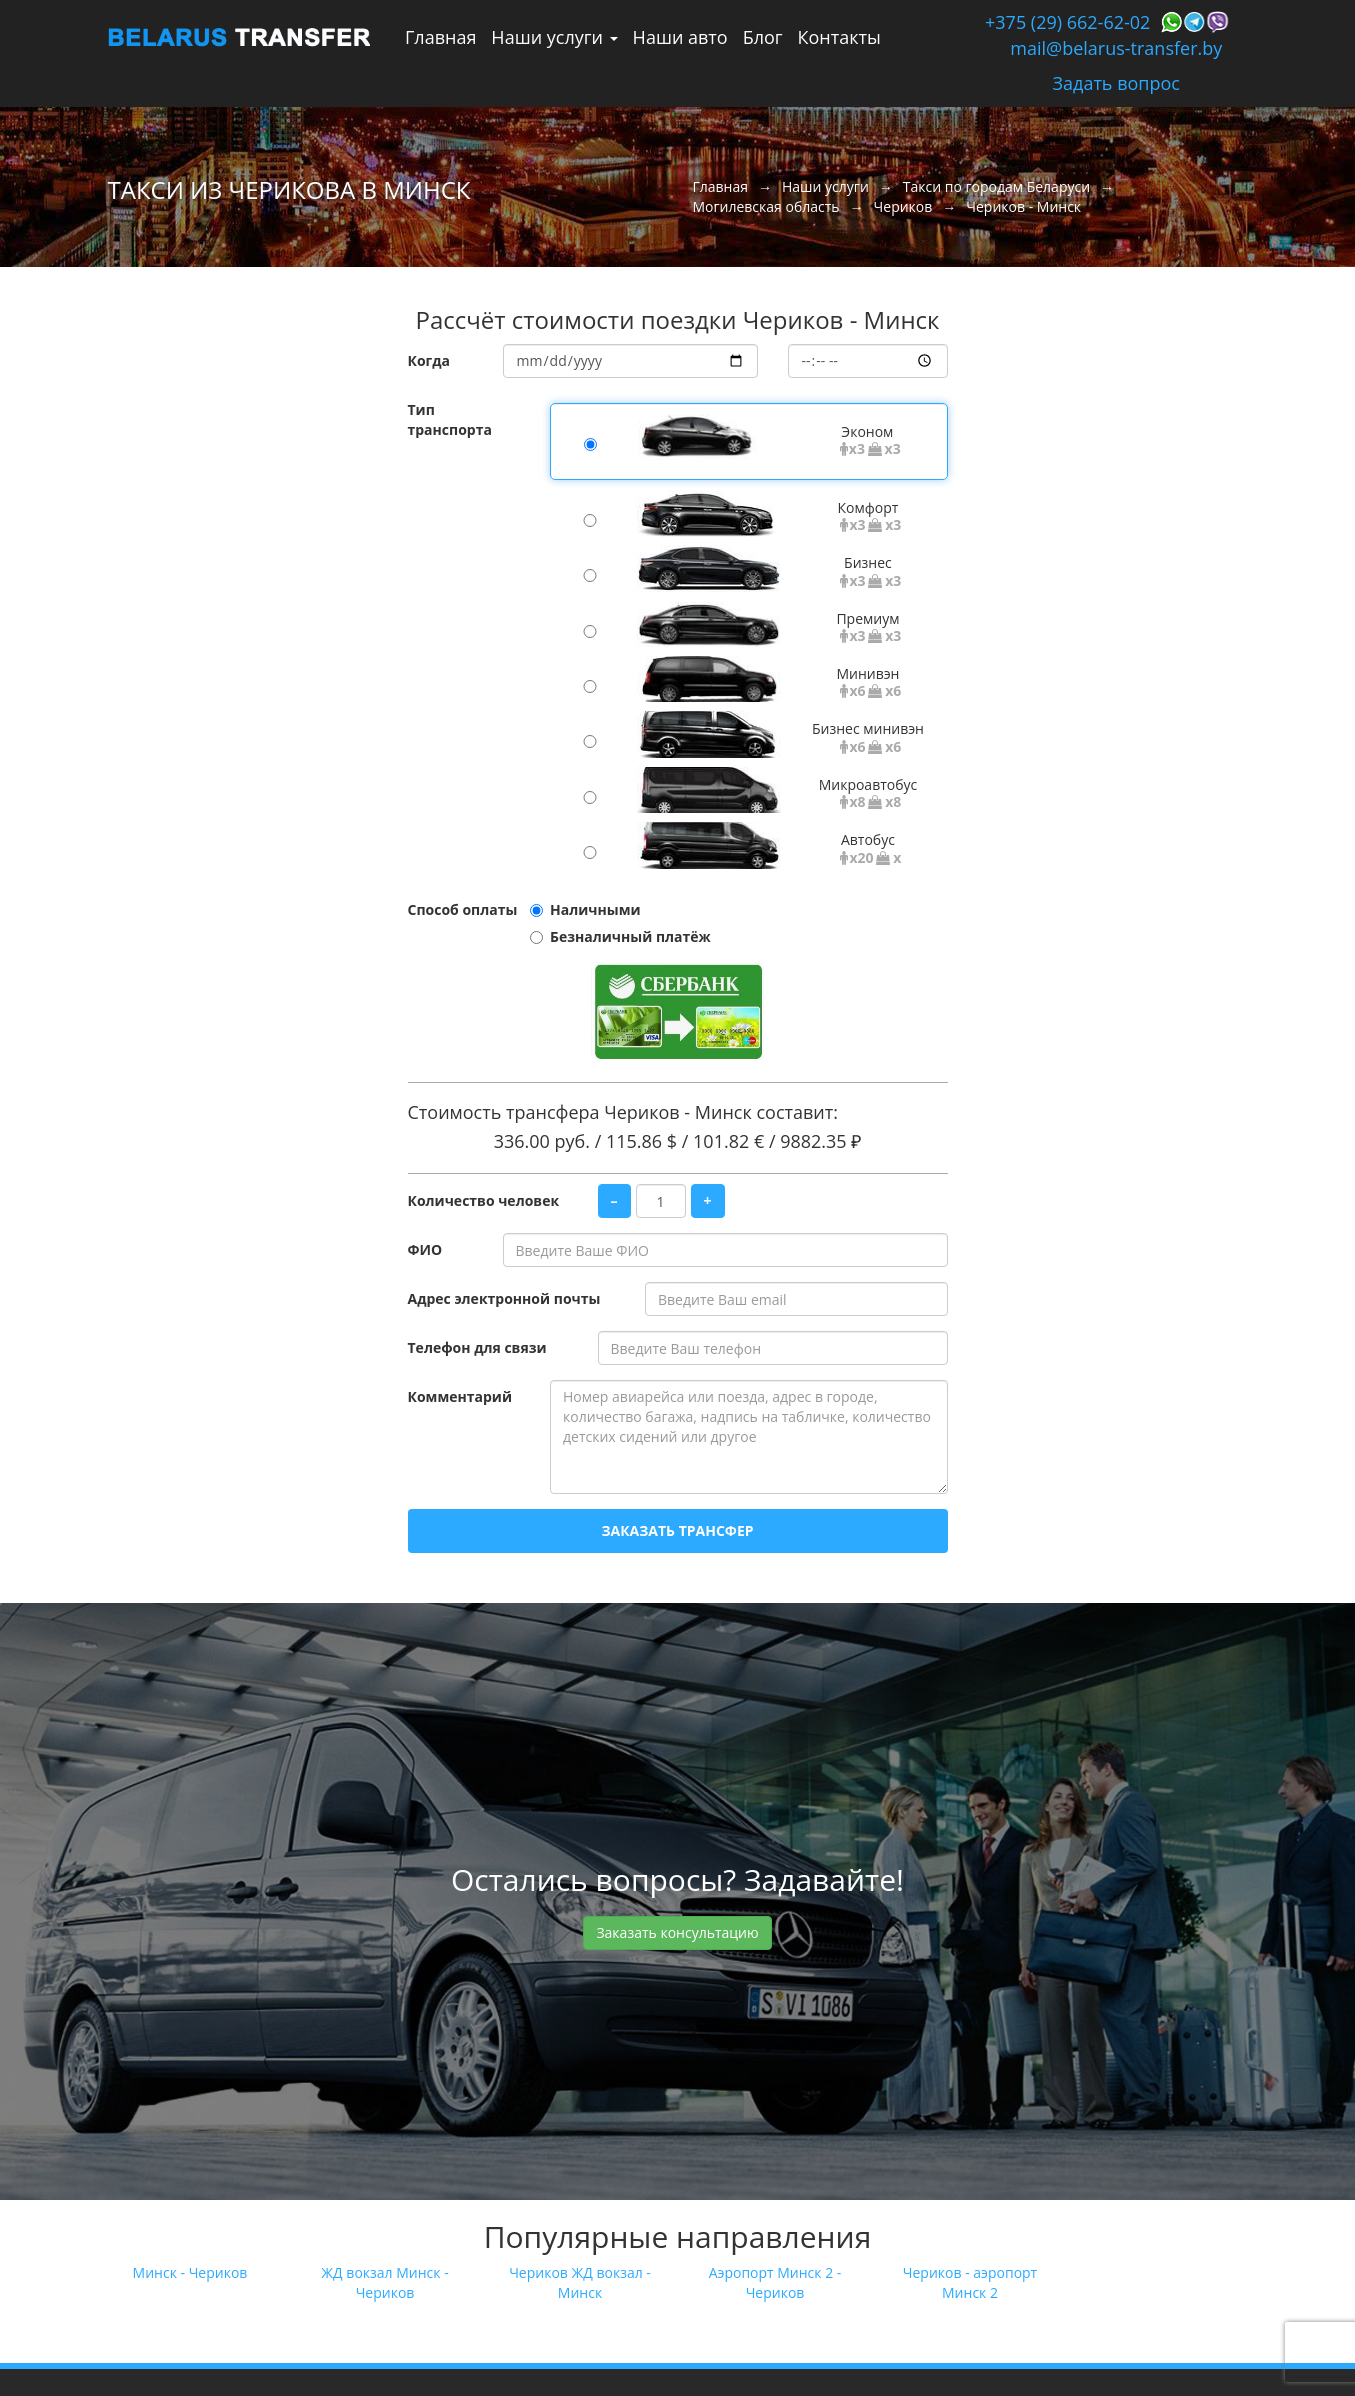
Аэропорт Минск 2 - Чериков (775, 2282)
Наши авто (680, 37)
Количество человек (484, 1200)
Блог (763, 37)
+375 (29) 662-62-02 (1067, 22)
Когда (429, 360)
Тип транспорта (450, 419)
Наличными (595, 909)
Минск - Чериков (190, 2272)
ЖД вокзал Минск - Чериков (384, 2282)
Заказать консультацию (677, 1932)
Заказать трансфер (677, 1530)
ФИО (425, 1249)
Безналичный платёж (630, 936)
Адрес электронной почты (504, 1298)
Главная (440, 37)
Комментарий (460, 1396)
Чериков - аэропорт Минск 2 (970, 2282)
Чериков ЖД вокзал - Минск (580, 2282)
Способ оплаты (463, 909)
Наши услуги (554, 37)
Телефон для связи (477, 1347)
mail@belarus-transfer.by (1116, 48)
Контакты (839, 37)
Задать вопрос (1116, 83)
